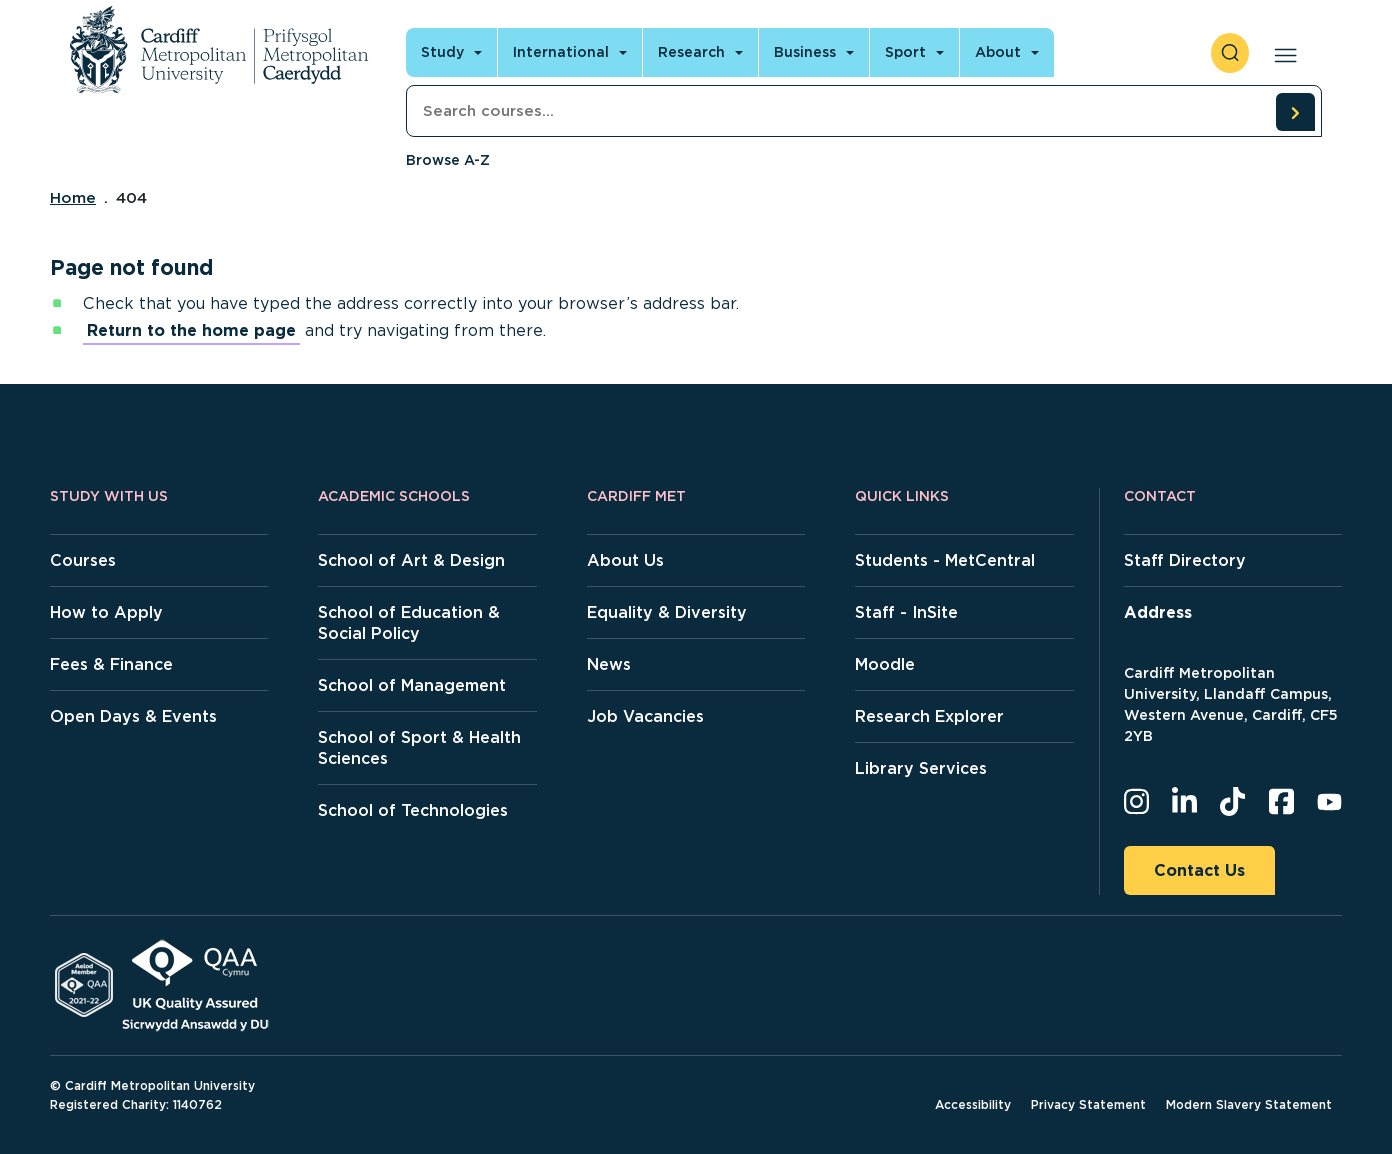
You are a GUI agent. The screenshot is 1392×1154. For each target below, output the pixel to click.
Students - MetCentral (945, 560)
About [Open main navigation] (998, 52)
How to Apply (106, 612)
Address (1158, 612)
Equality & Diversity (667, 612)
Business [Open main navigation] (805, 52)
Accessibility (973, 1104)
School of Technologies (413, 810)
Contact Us (1199, 870)
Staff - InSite (906, 612)
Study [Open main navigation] (442, 52)
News (609, 664)
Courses (83, 560)
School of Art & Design (411, 560)
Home (73, 198)
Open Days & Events (133, 716)
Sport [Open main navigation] (905, 52)
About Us (625, 560)
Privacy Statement (1088, 1104)
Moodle (885, 664)
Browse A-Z (448, 160)
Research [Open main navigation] (691, 52)
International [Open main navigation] (561, 52)
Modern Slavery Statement (1249, 1104)
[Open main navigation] (1281, 53)
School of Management (412, 685)
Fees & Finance (111, 664)
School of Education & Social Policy (409, 623)
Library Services (921, 768)
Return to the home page (191, 330)
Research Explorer (929, 716)
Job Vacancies (645, 716)
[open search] (1230, 53)
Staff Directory (1185, 560)
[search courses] (1295, 112)
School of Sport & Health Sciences (419, 748)
